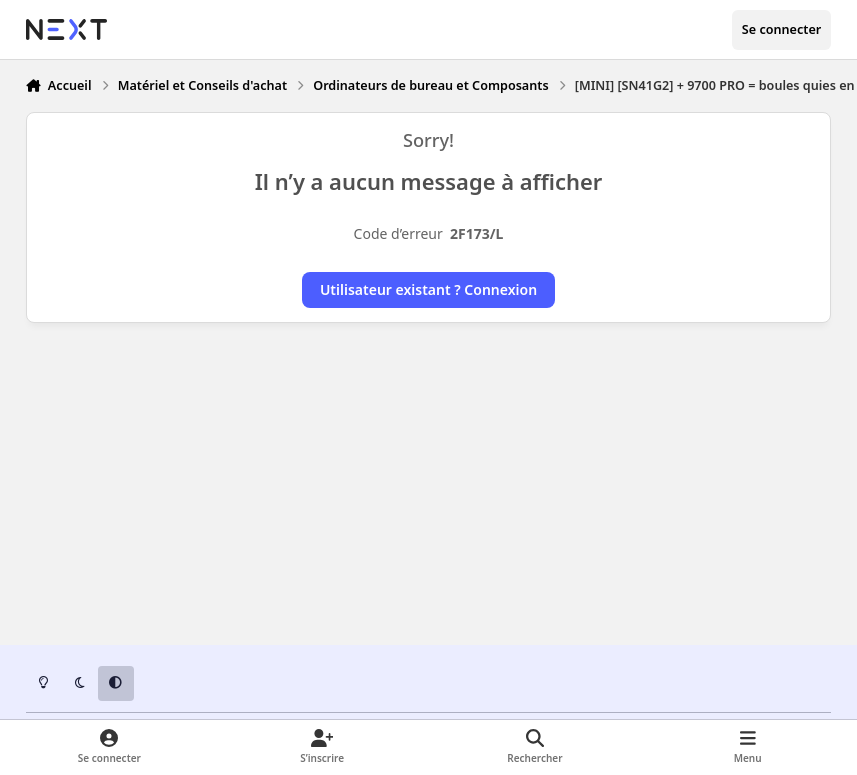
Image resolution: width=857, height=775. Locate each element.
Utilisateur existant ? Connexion (428, 289)
